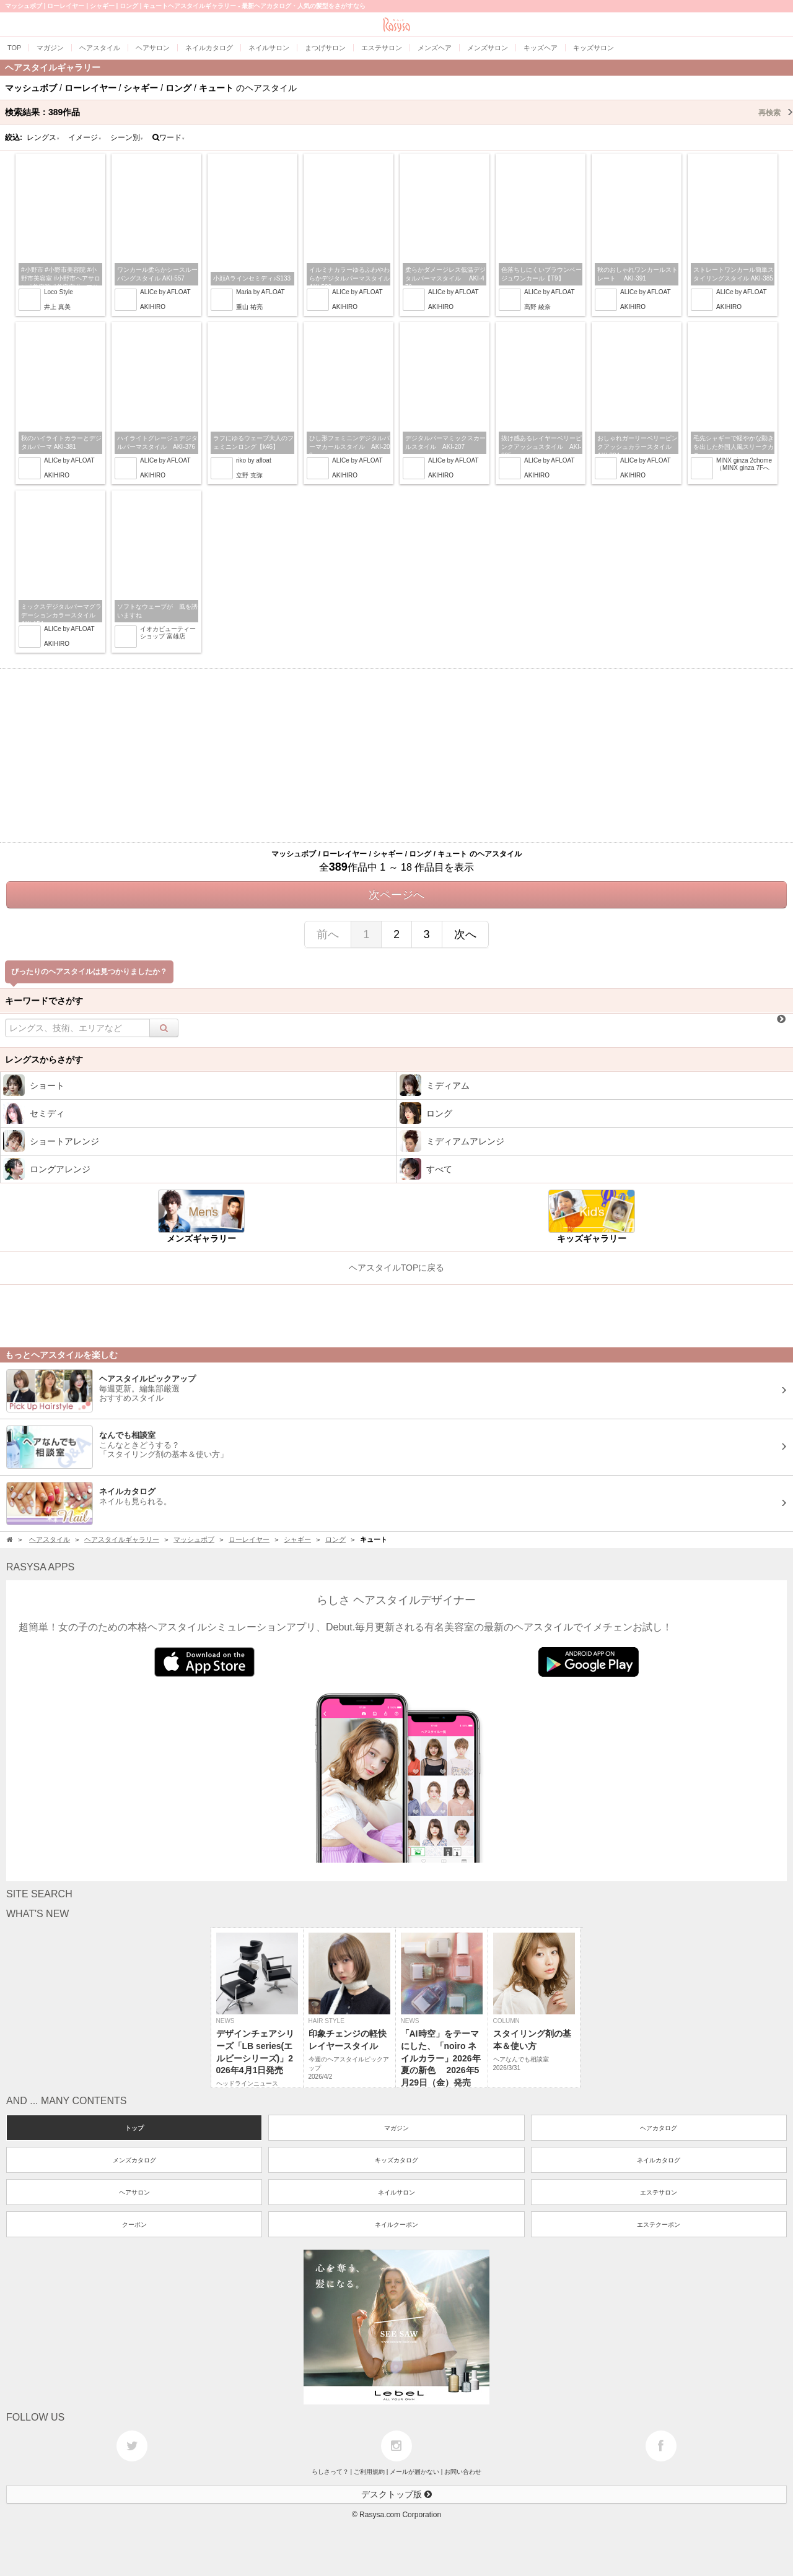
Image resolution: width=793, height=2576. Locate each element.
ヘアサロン (134, 2192)
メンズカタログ (134, 2160)
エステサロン (658, 2192)
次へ (465, 934)
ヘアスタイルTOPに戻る (397, 1268)
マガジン (396, 2128)
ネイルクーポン (396, 2224)
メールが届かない (414, 2471)
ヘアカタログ (658, 2128)
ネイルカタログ (658, 2160)
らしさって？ (330, 2471)
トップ (134, 2128)
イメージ (85, 137)
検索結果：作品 (399, 112)
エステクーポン (658, 2224)
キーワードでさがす (44, 1001)
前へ (328, 934)
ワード (168, 137)
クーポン (134, 2224)
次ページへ (396, 895)
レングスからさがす (44, 1059)
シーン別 (127, 137)
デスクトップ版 (396, 2494)
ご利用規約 (369, 2471)
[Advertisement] (396, 755)
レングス (43, 137)
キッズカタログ (396, 2160)
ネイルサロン (396, 2192)
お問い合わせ (462, 2471)
